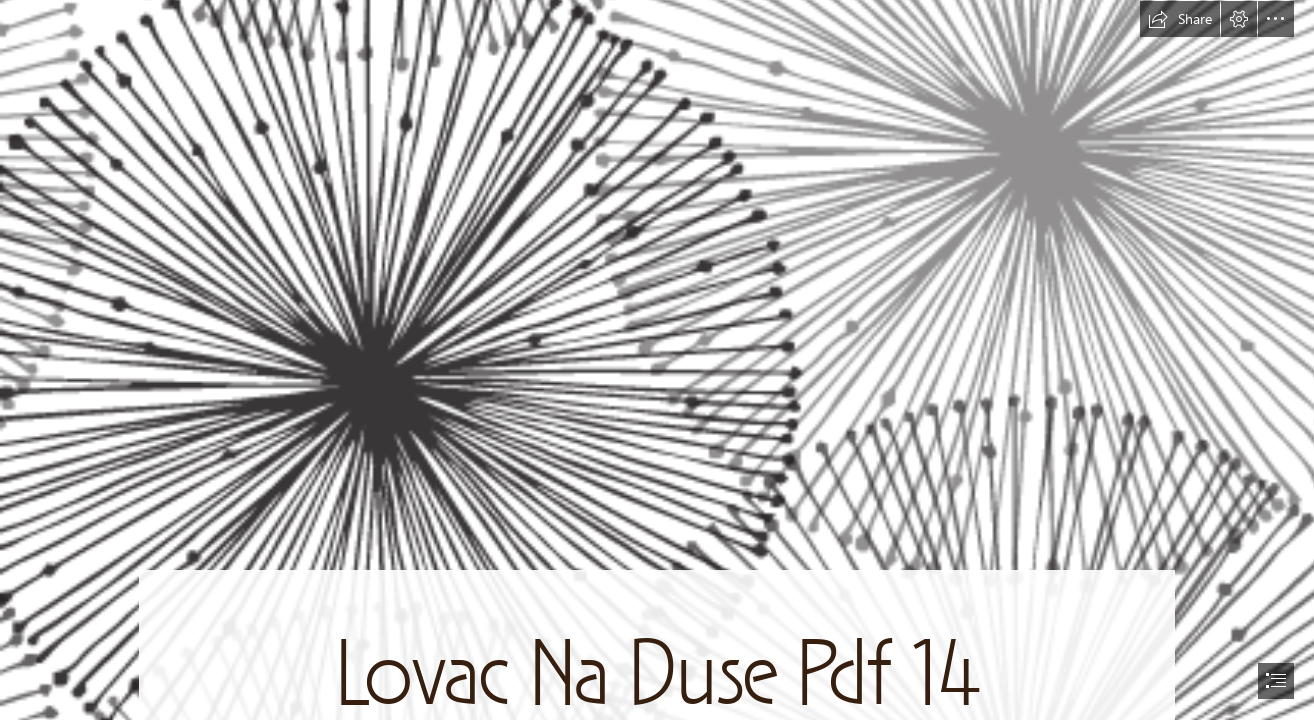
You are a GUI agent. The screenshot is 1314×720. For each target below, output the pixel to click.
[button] (1180, 19)
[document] (657, 360)
